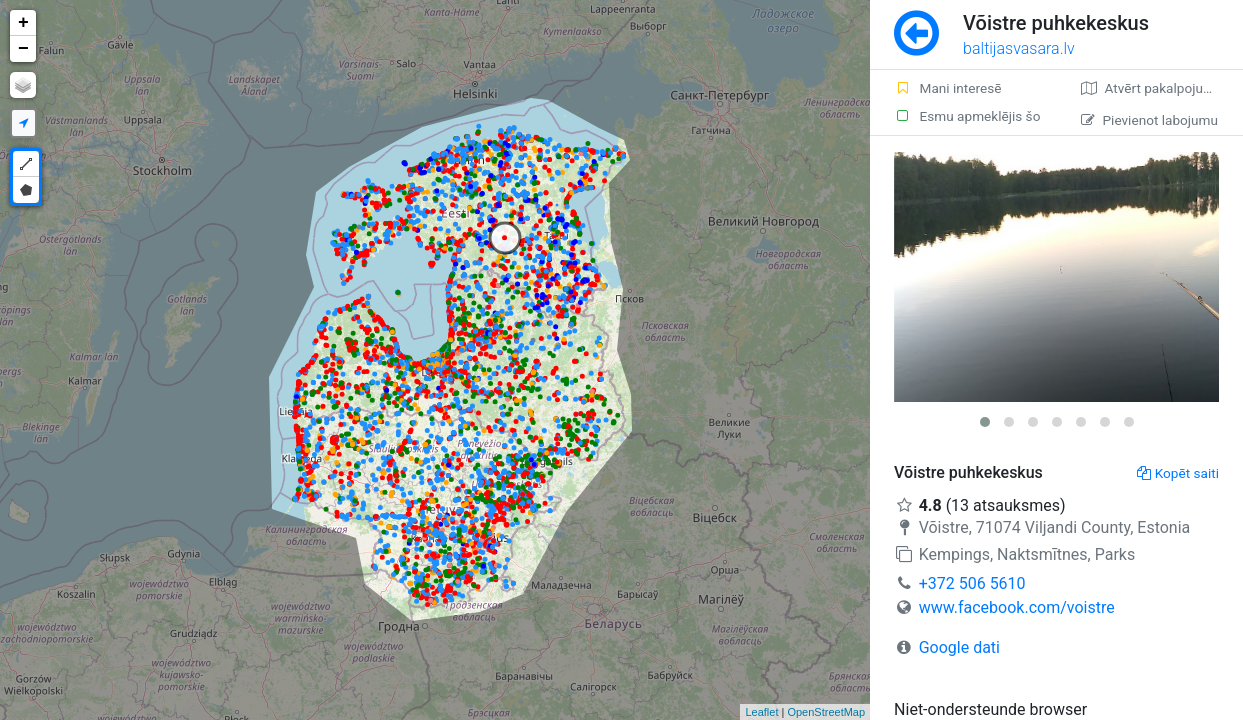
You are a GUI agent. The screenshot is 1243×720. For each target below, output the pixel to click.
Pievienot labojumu (1149, 120)
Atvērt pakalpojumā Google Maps (1162, 88)
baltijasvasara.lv (1019, 48)
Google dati (959, 647)
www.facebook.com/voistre (1017, 607)
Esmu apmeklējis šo (967, 116)
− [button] (23, 49)
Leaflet (761, 712)
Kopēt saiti (1178, 473)
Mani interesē (947, 88)
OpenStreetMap (826, 712)
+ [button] (23, 23)
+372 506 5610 (972, 583)
